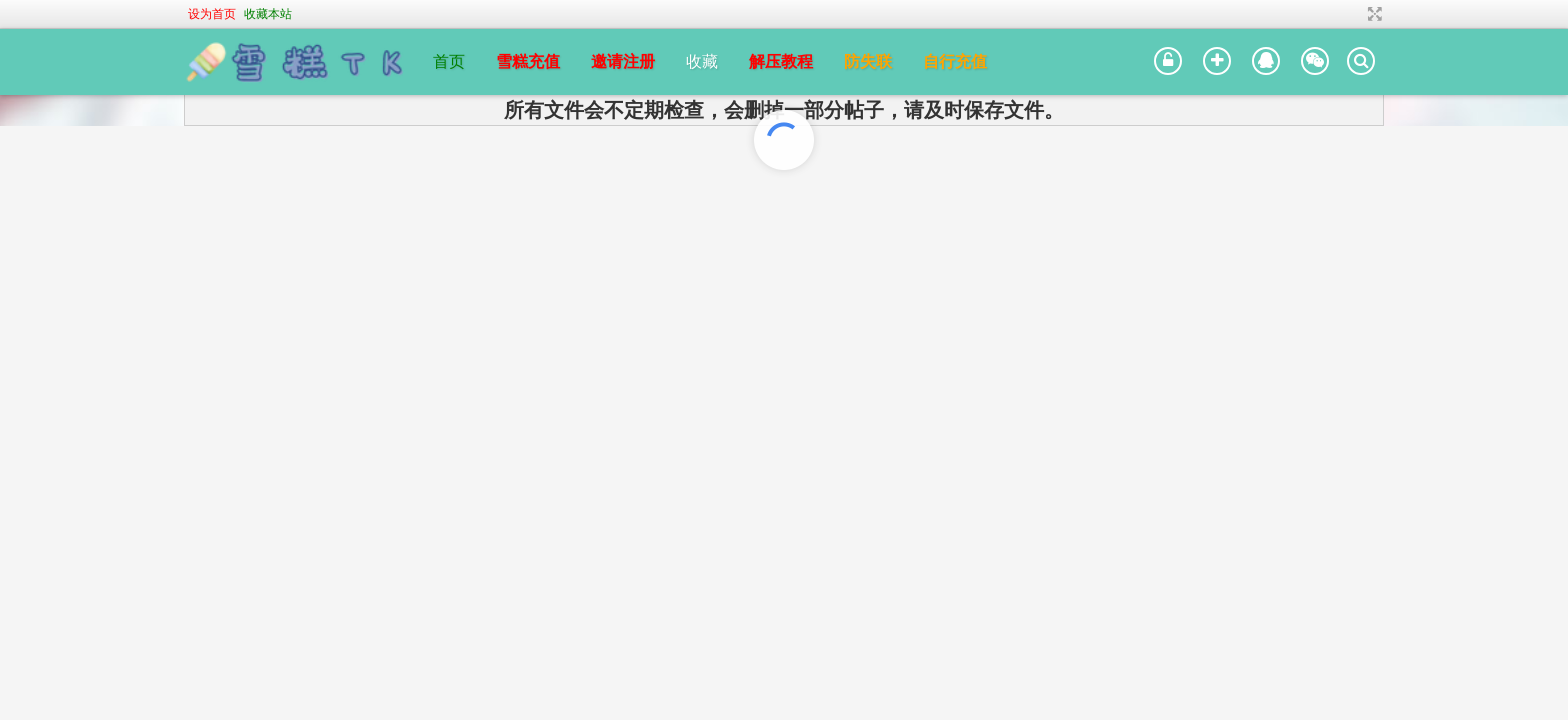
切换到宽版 (1372, 14)
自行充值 (955, 61)
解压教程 (781, 61)
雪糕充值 (528, 61)
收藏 (702, 61)
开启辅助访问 (1348, 14)
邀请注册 (623, 61)
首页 (449, 61)
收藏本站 (268, 14)
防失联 (868, 61)
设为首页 (212, 14)
